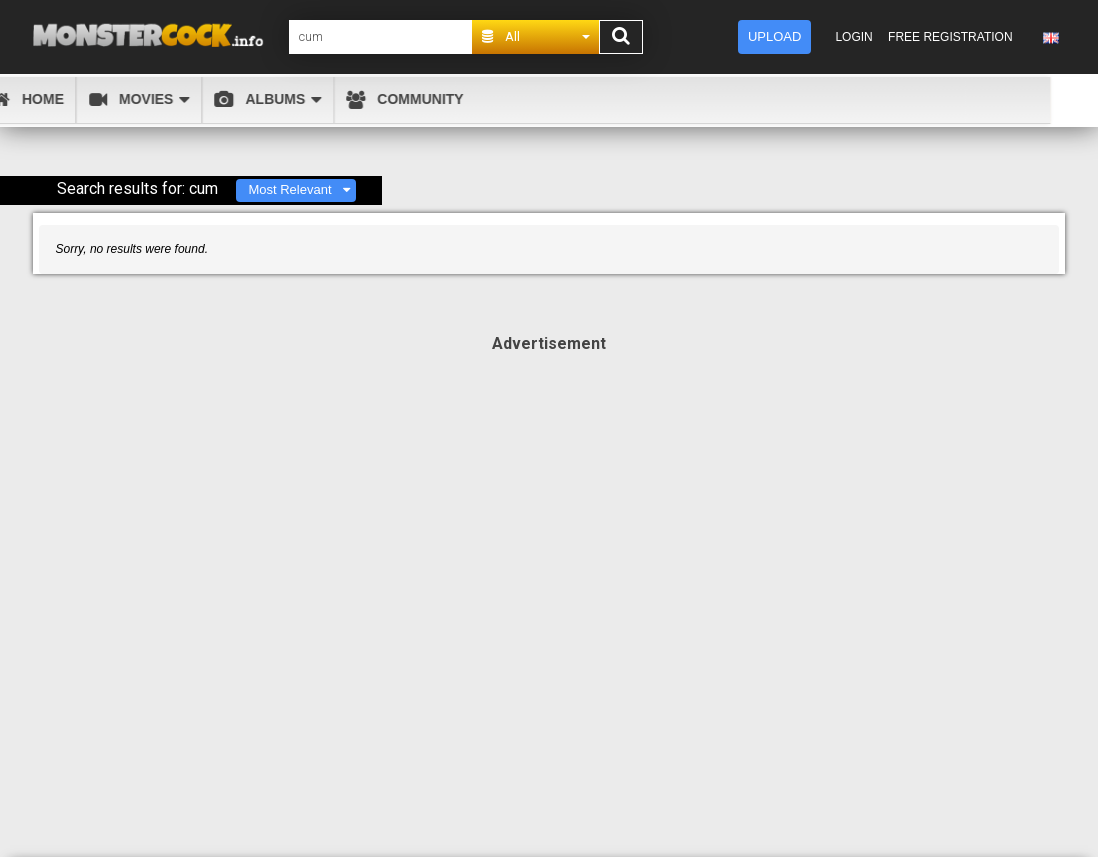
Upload (774, 36)
